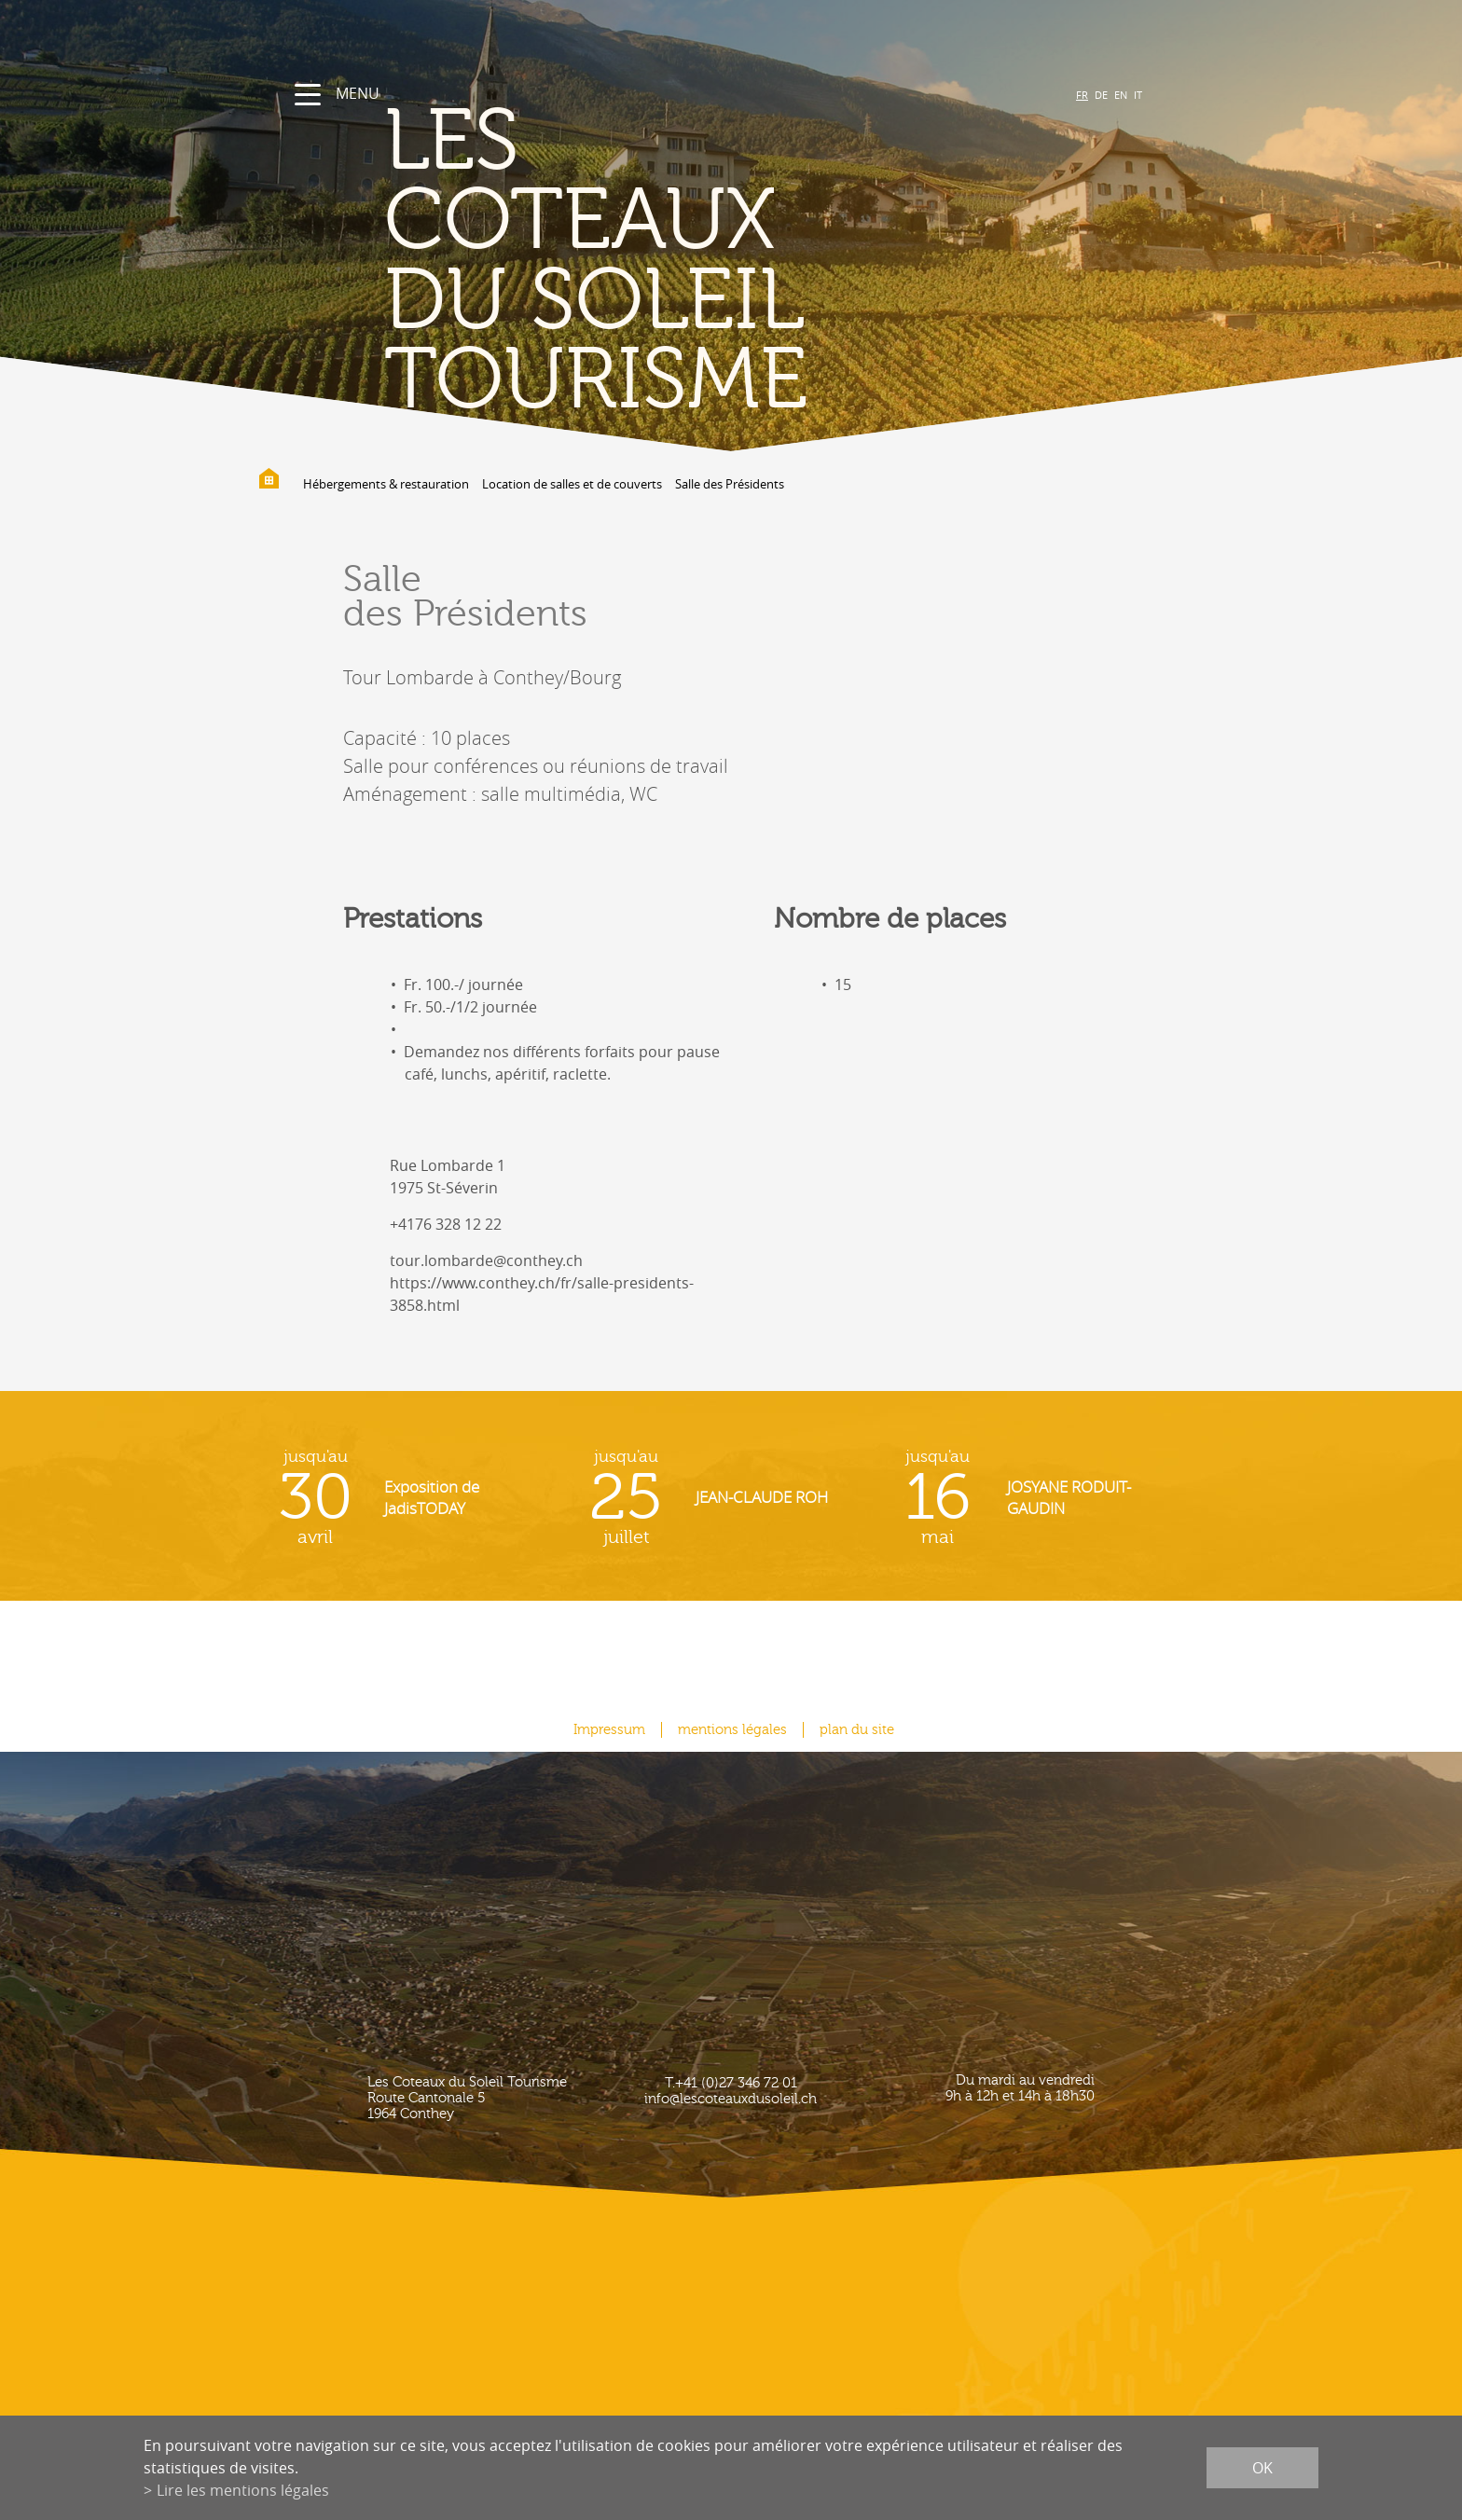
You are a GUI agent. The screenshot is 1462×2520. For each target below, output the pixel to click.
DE (1101, 95)
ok (1262, 2468)
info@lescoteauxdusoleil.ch (730, 2099)
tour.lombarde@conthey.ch (486, 1260)
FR (1082, 95)
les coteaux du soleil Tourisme (595, 261)
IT (1138, 95)
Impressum (609, 1730)
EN (1120, 95)
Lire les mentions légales (243, 2490)
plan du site (857, 1730)
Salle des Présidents (729, 483)
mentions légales (732, 1730)
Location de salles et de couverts (572, 483)
